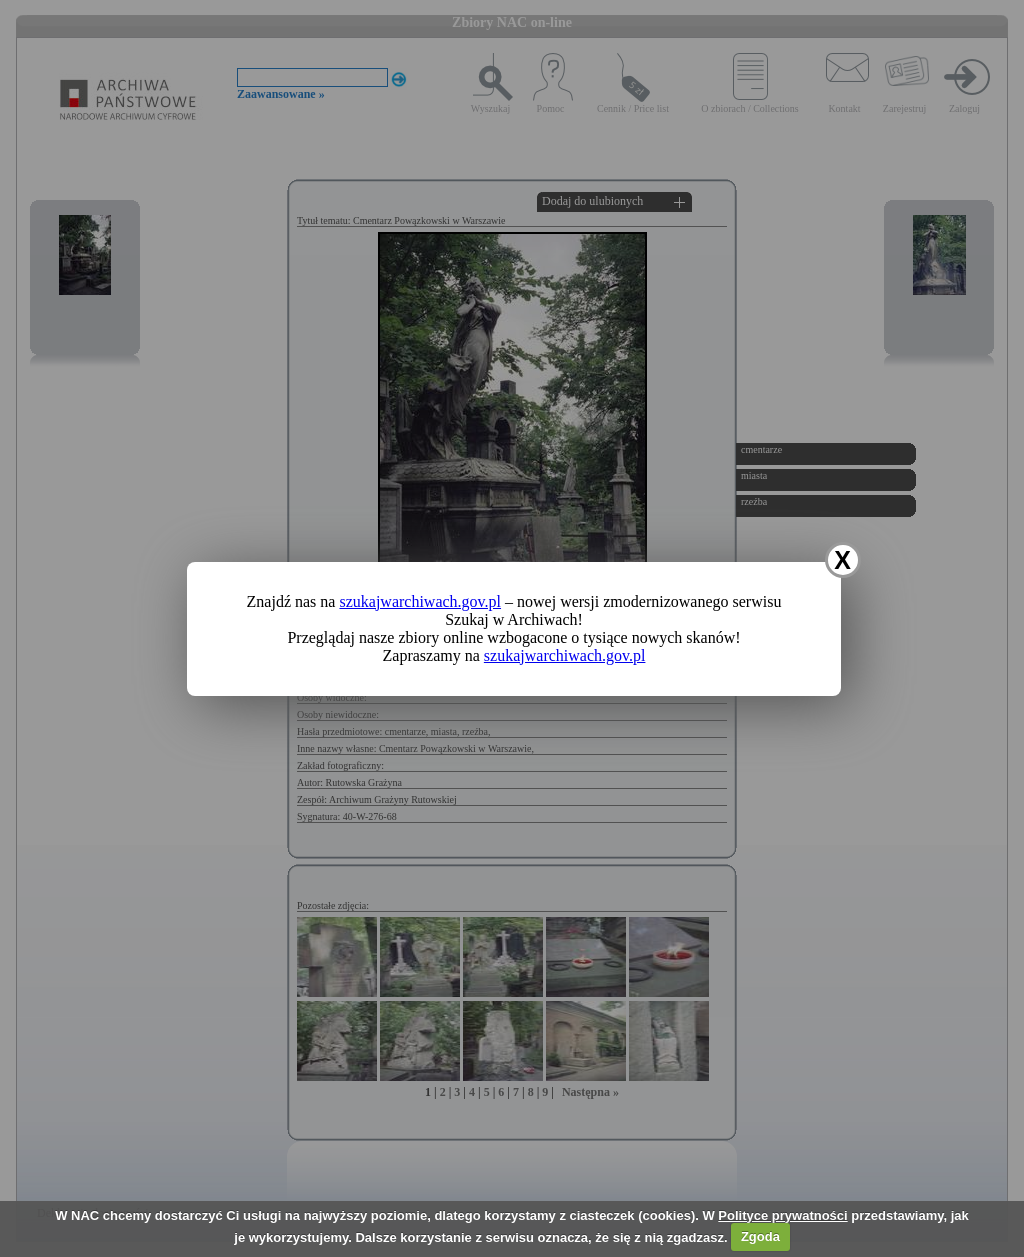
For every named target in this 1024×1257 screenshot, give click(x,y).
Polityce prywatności (782, 1215)
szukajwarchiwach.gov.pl (420, 601)
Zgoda (760, 1236)
